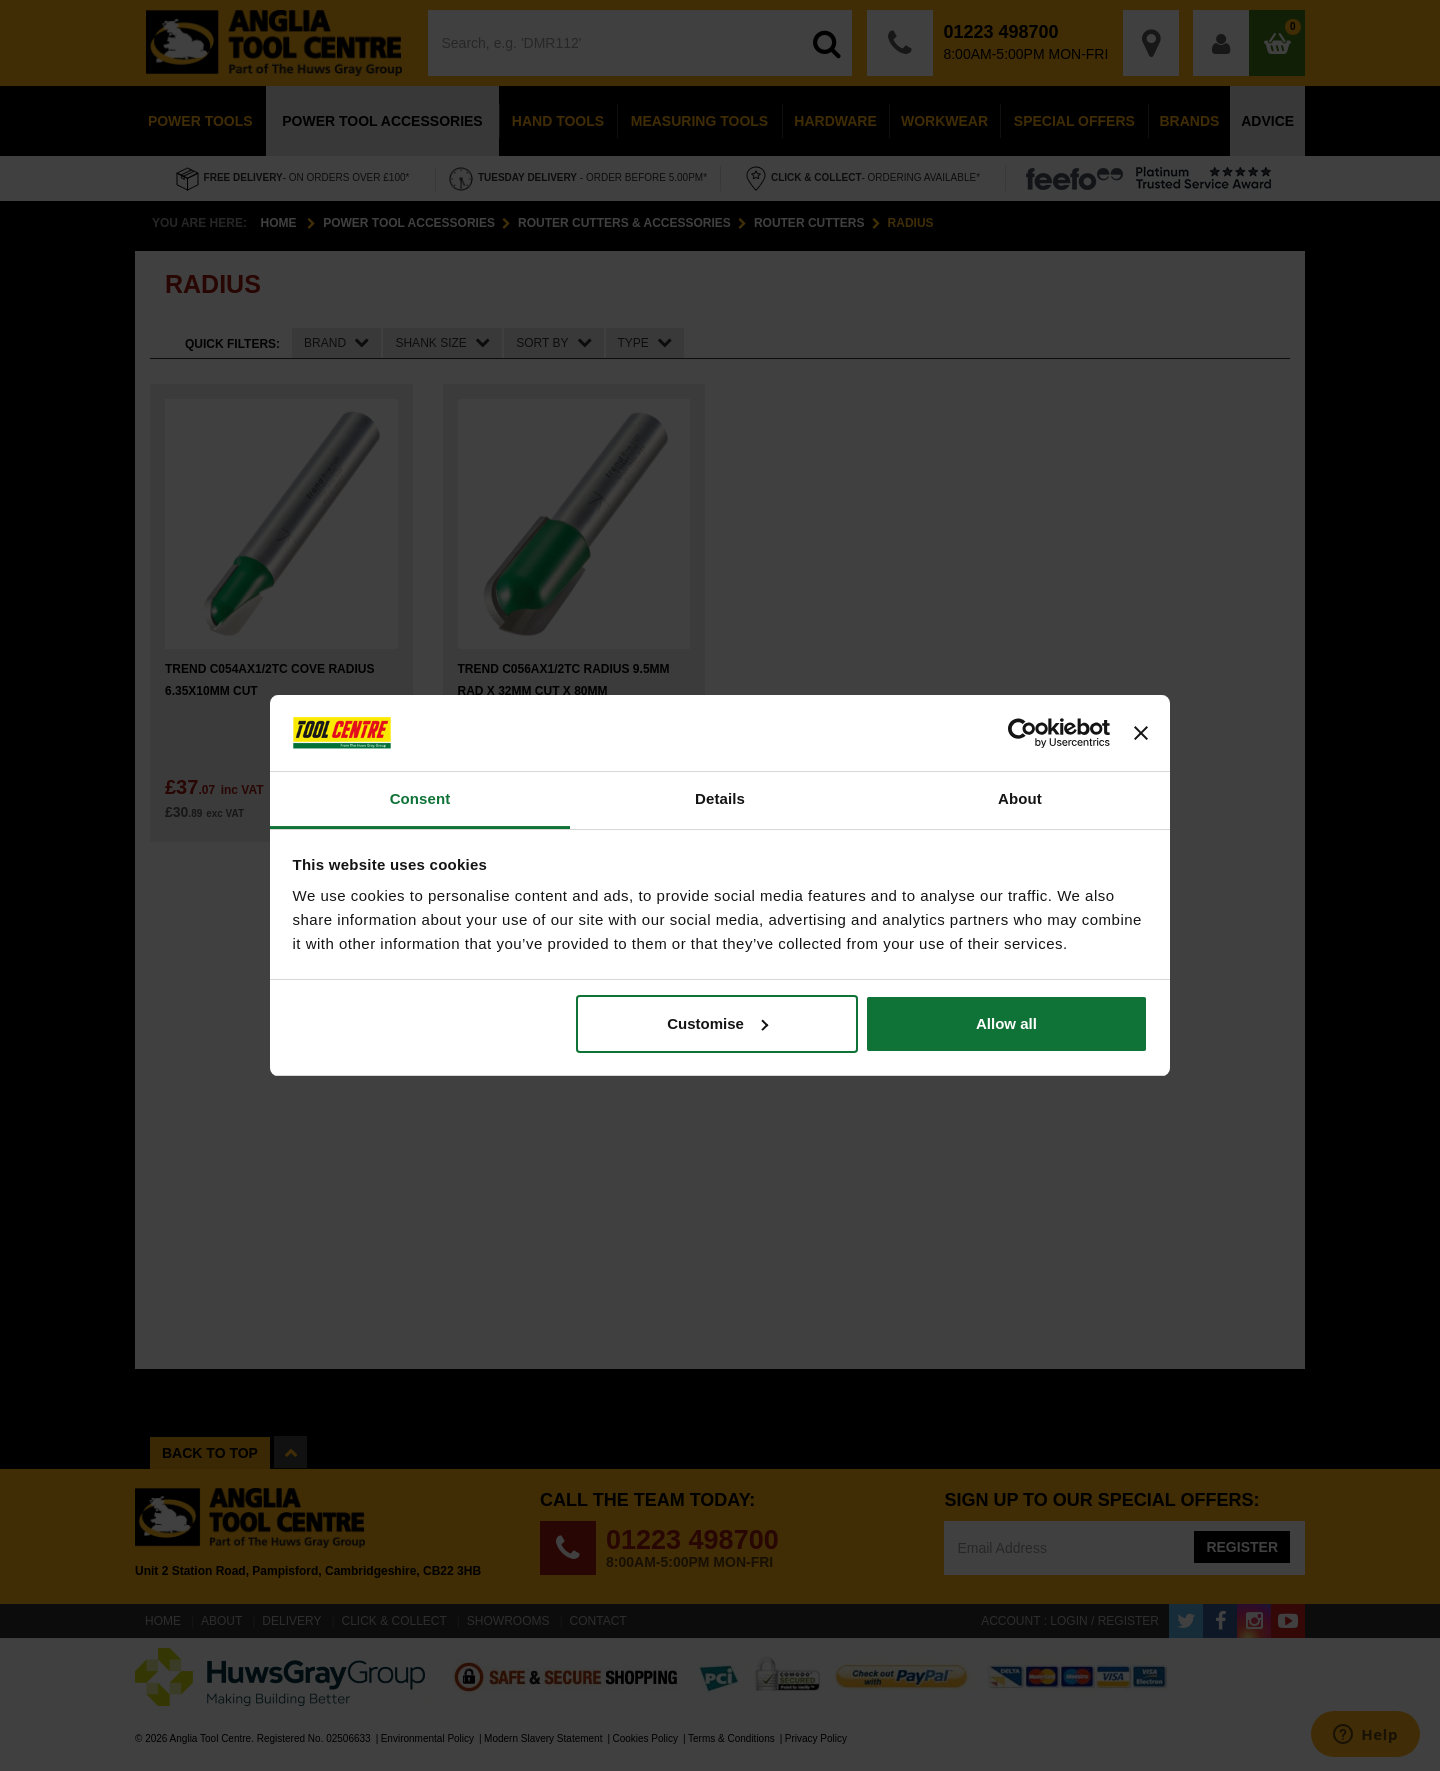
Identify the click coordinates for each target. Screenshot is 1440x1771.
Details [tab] (720, 798)
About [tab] (1020, 798)
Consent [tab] (420, 798)
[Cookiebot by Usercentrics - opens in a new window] (1022, 733)
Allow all (1006, 1023)
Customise (717, 1023)
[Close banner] (1141, 733)
